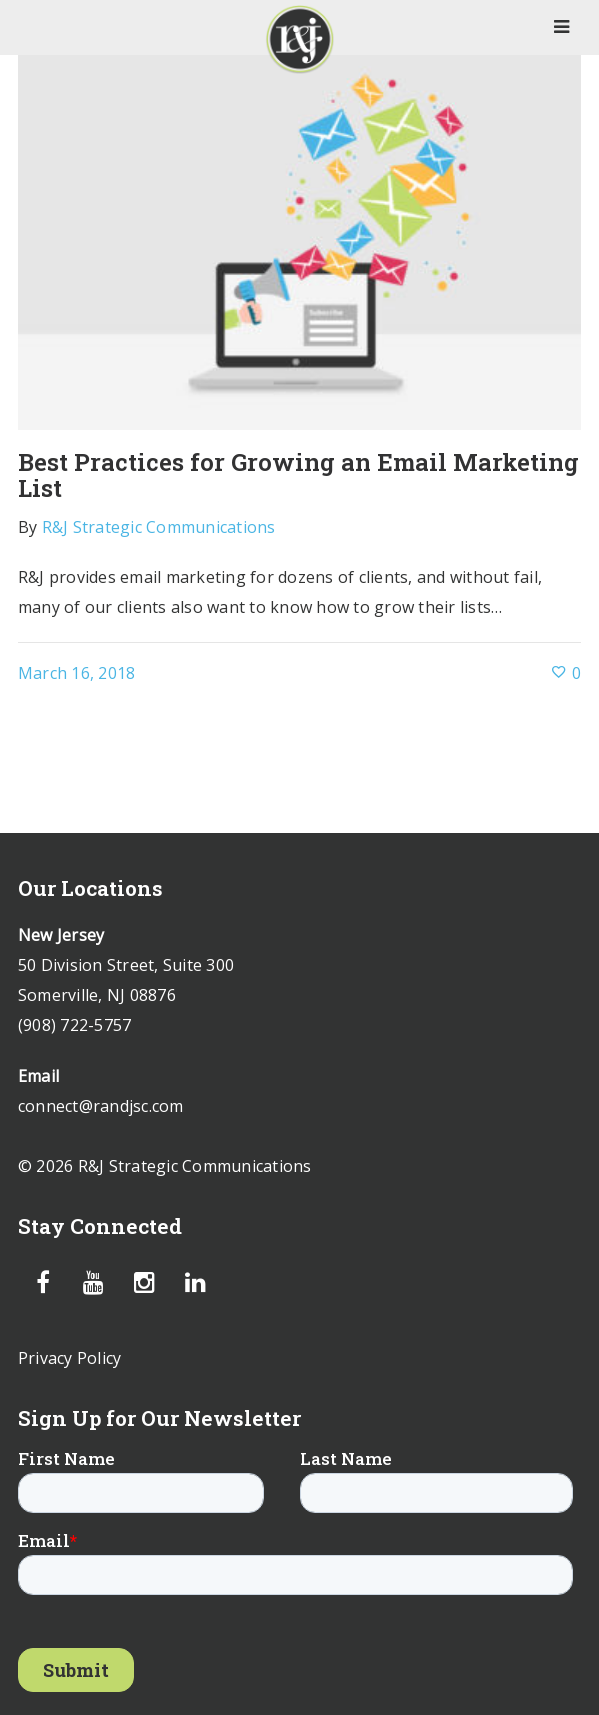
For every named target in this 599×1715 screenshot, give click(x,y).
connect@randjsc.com (101, 1106)
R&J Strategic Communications (159, 527)
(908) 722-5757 (75, 1025)
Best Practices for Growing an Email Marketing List (298, 475)
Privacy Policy (70, 1358)
